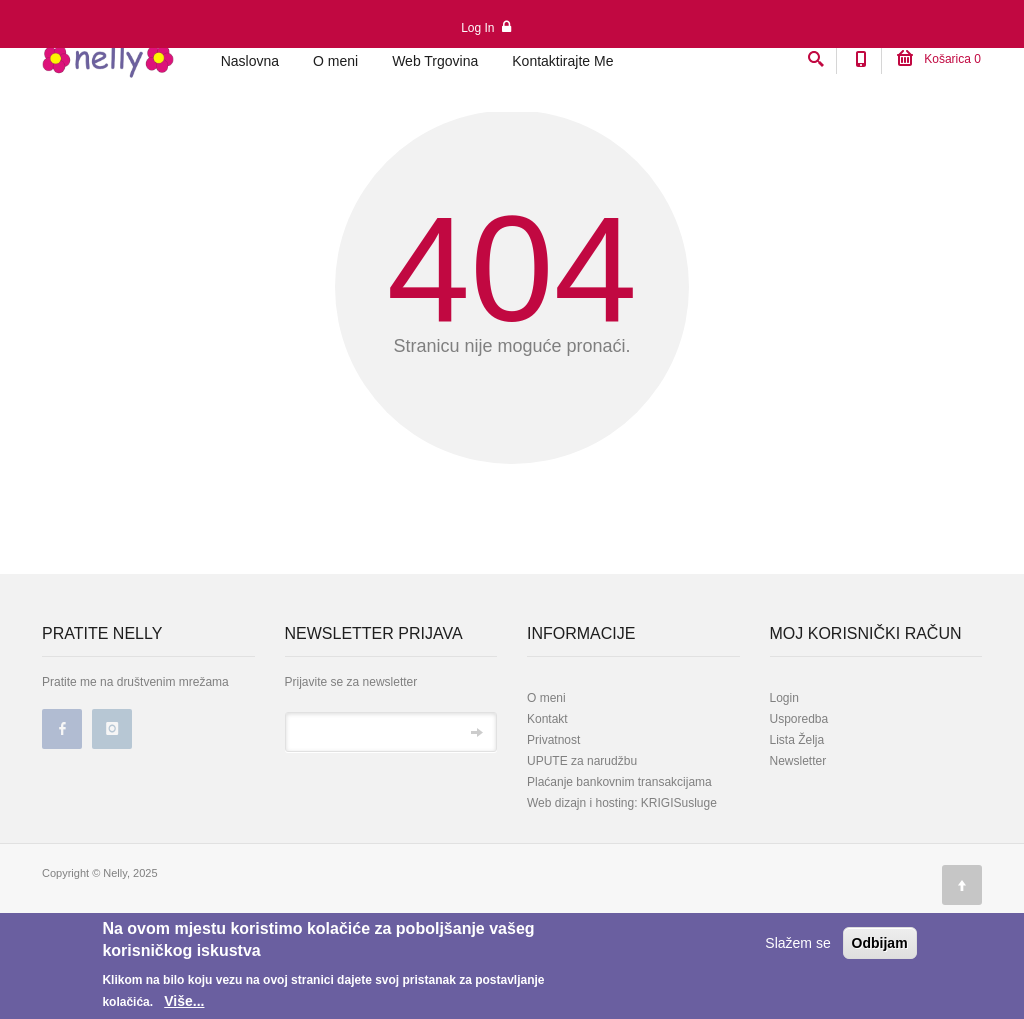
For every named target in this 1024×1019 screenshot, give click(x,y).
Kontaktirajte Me (562, 61)
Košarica (939, 59)
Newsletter (798, 855)
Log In (486, 27)
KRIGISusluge (677, 897)
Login (784, 792)
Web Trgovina (435, 61)
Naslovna (250, 61)
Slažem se (797, 943)
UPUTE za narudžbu (582, 855)
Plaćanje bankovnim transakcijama (619, 876)
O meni (335, 61)
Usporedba (799, 813)
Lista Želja (797, 834)
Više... (184, 1001)
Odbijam (880, 943)
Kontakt (547, 813)
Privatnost (553, 834)
